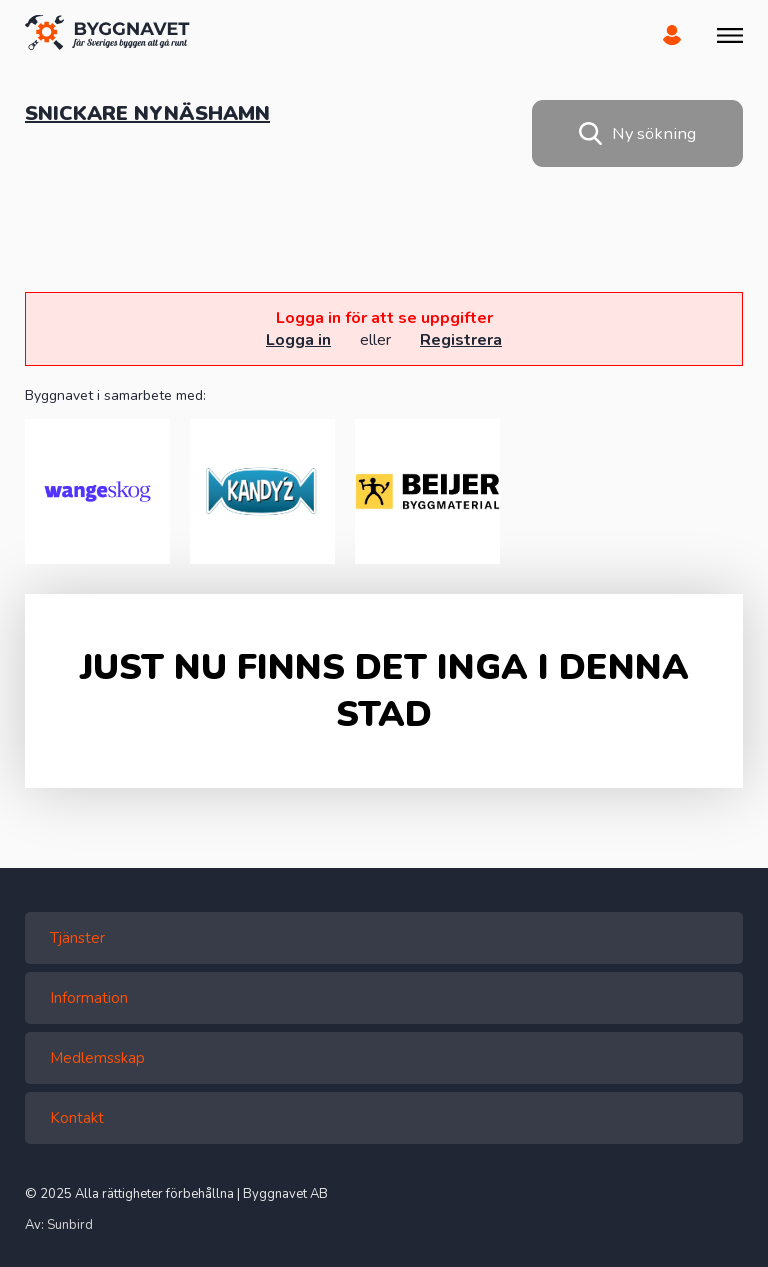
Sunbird (70, 1225)
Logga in (298, 340)
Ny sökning (637, 133)
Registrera (461, 340)
